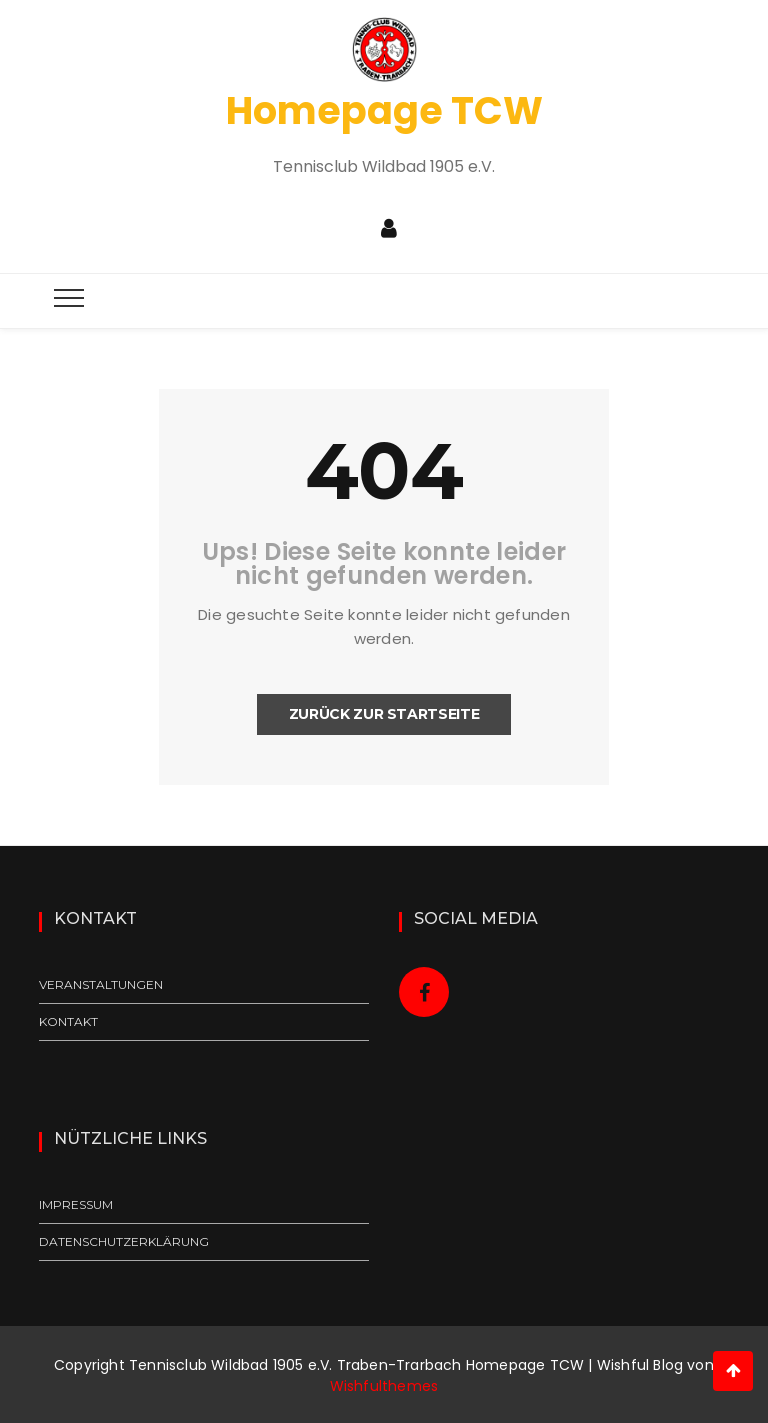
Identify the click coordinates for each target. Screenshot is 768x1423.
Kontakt (68, 1021)
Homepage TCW (384, 110)
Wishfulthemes (384, 1386)
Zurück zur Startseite (384, 714)
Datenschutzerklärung (124, 1241)
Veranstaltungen (101, 984)
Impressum (76, 1204)
